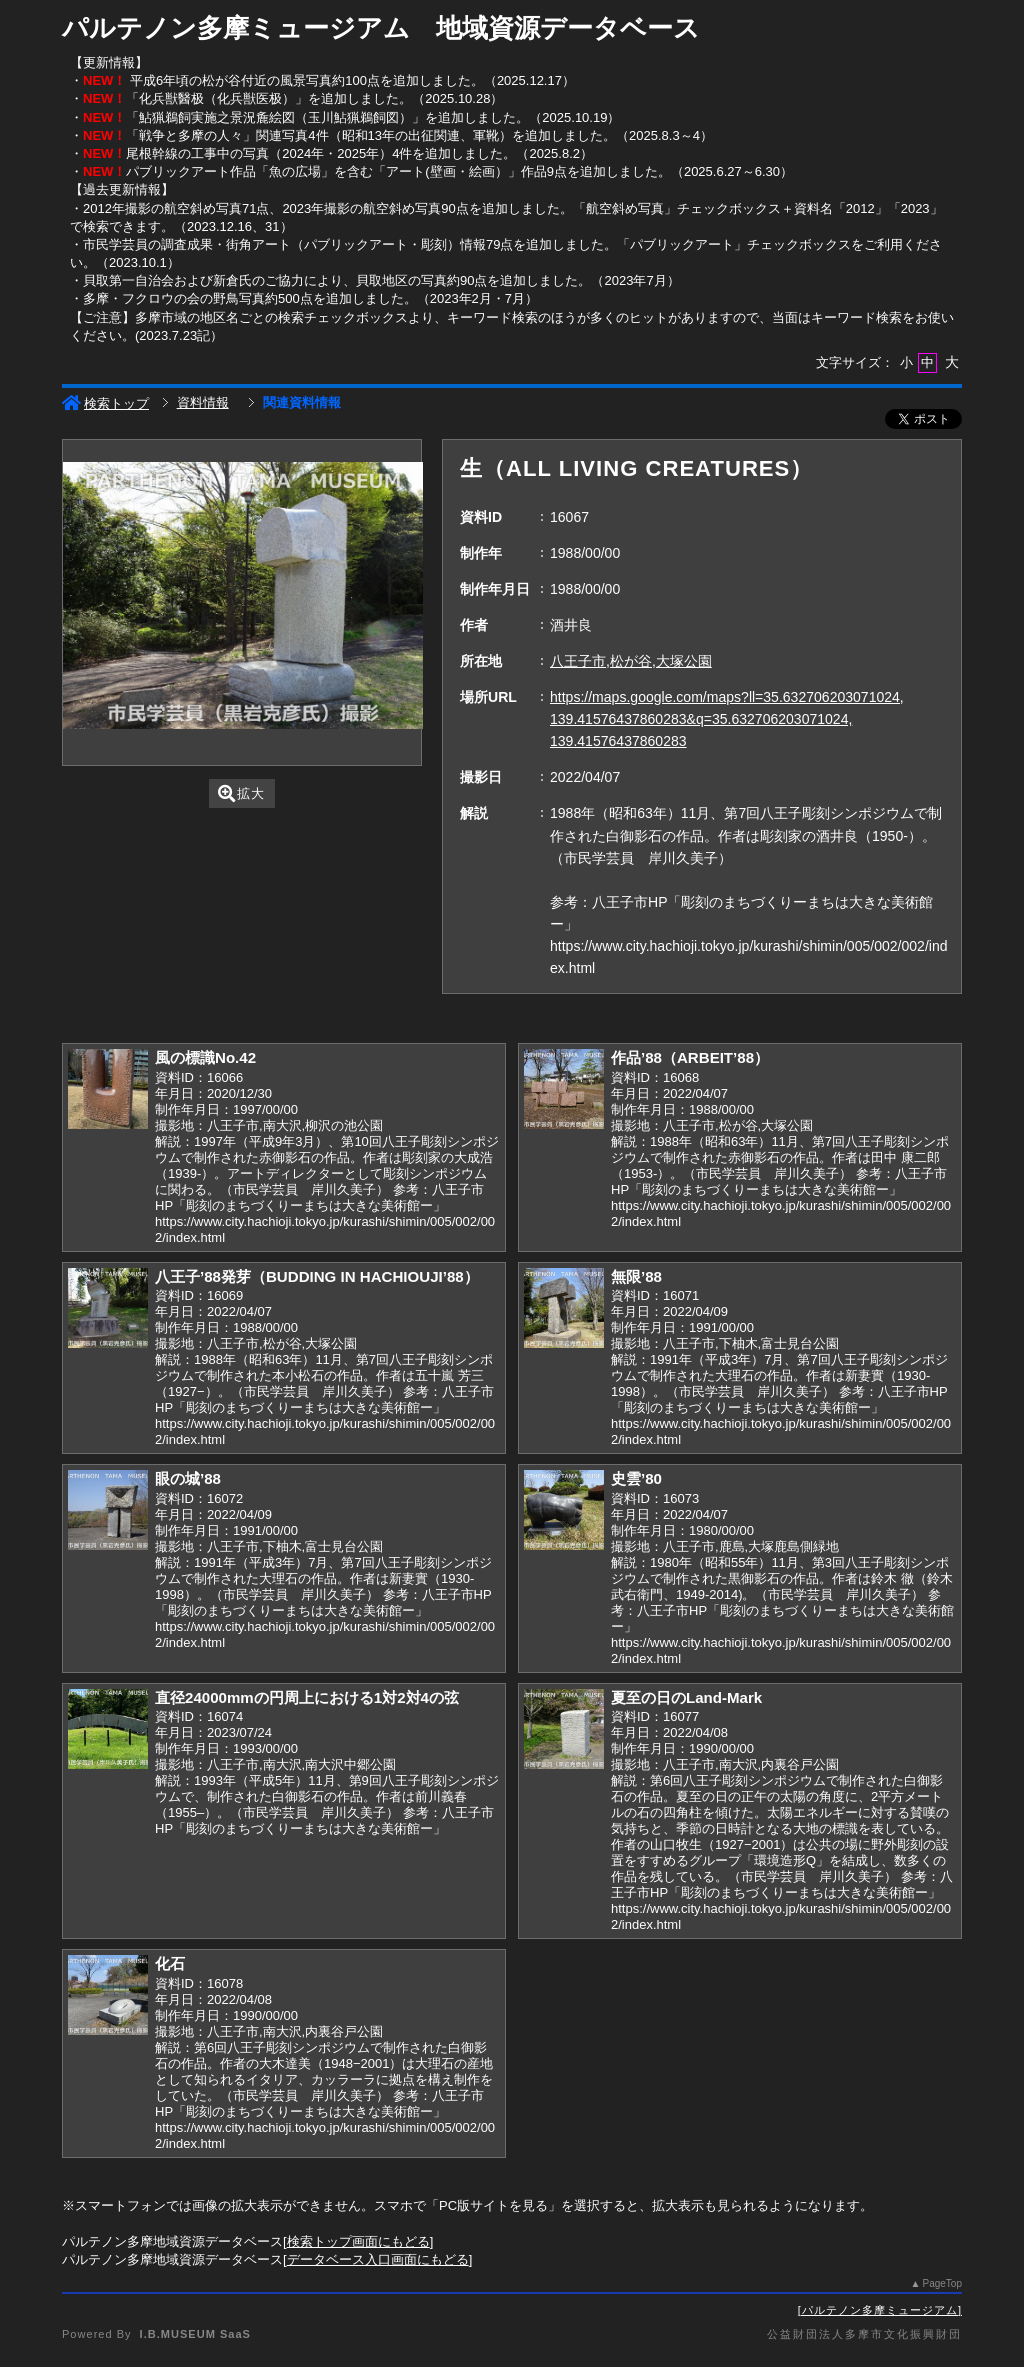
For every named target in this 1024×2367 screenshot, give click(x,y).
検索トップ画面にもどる (358, 2241)
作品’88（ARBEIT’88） (690, 1057)
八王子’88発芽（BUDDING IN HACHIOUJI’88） (317, 1276)
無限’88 (636, 1276)
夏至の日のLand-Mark (686, 1697)
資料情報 (203, 402)
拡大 (241, 793)
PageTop (942, 2283)
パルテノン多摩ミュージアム (880, 2310)
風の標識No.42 (205, 1057)
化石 (170, 1963)
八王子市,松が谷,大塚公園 (631, 661)
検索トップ (105, 403)
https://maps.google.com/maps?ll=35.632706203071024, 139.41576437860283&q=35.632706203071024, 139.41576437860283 (727, 719)
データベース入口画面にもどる (378, 2259)
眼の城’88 (188, 1478)
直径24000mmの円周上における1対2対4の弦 (307, 1697)
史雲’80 (636, 1478)
